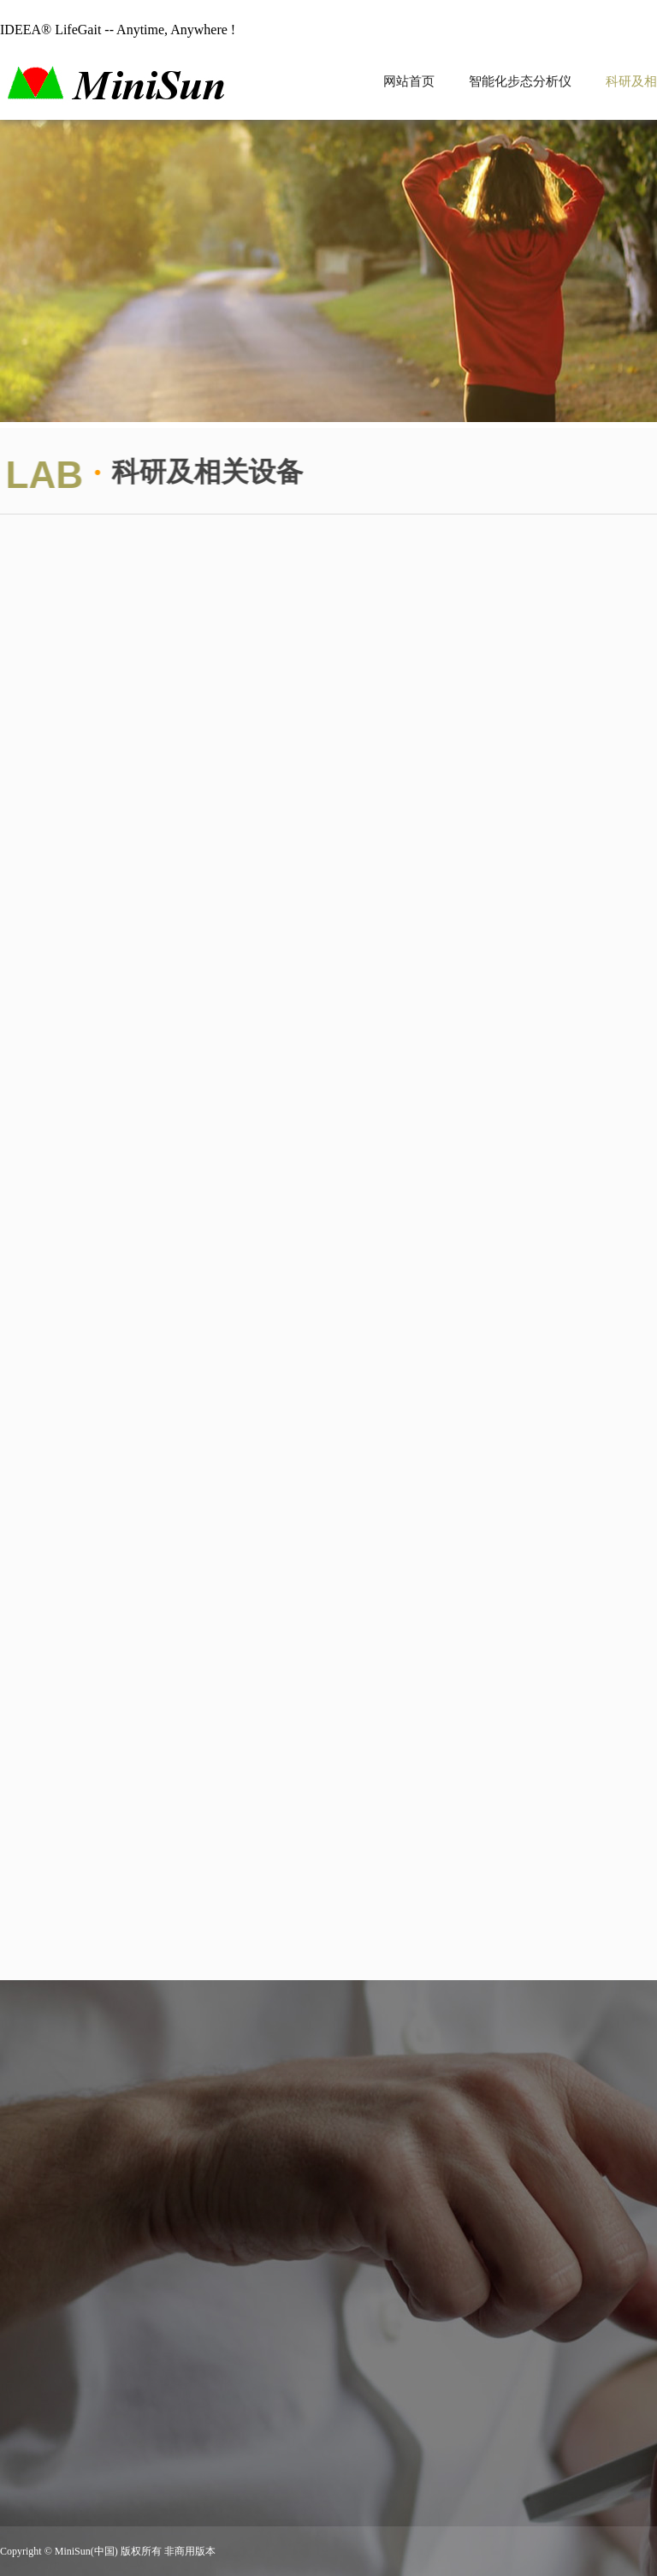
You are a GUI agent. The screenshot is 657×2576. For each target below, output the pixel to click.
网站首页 (409, 81)
